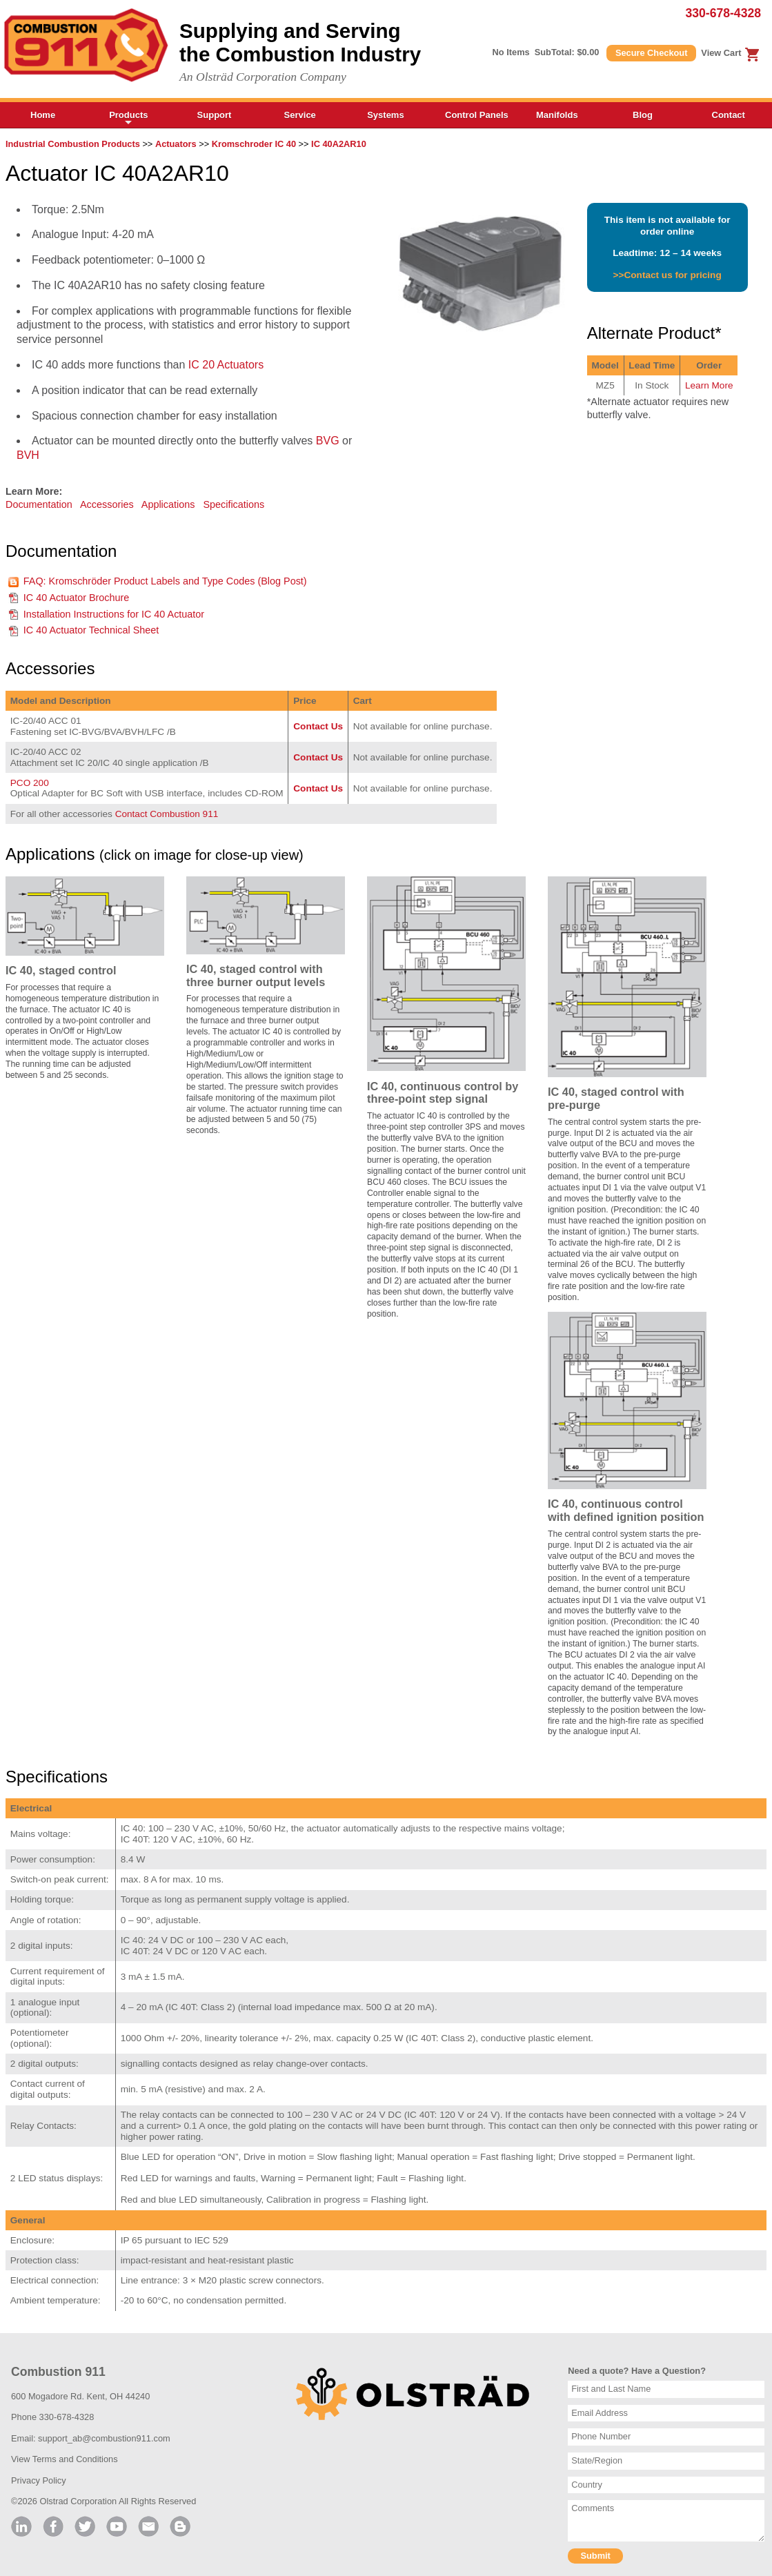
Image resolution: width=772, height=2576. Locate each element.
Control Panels (476, 115)
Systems (385, 115)
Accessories (107, 504)
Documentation (39, 504)
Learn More (709, 385)
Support (214, 115)
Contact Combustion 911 (167, 814)
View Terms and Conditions (64, 2459)
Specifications (233, 504)
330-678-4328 (723, 13)
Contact (728, 115)
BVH (28, 455)
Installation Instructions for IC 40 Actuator (113, 614)
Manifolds (557, 115)
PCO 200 (29, 783)
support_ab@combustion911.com (104, 2438)
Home (42, 115)
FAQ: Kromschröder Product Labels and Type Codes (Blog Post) (165, 581)
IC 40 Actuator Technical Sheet (91, 630)
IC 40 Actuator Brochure (76, 597)
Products (128, 119)
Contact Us (318, 726)
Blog (643, 115)
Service (300, 115)
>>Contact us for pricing (667, 275)
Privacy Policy (38, 2480)
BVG (327, 440)
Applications (168, 504)
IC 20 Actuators (226, 365)
